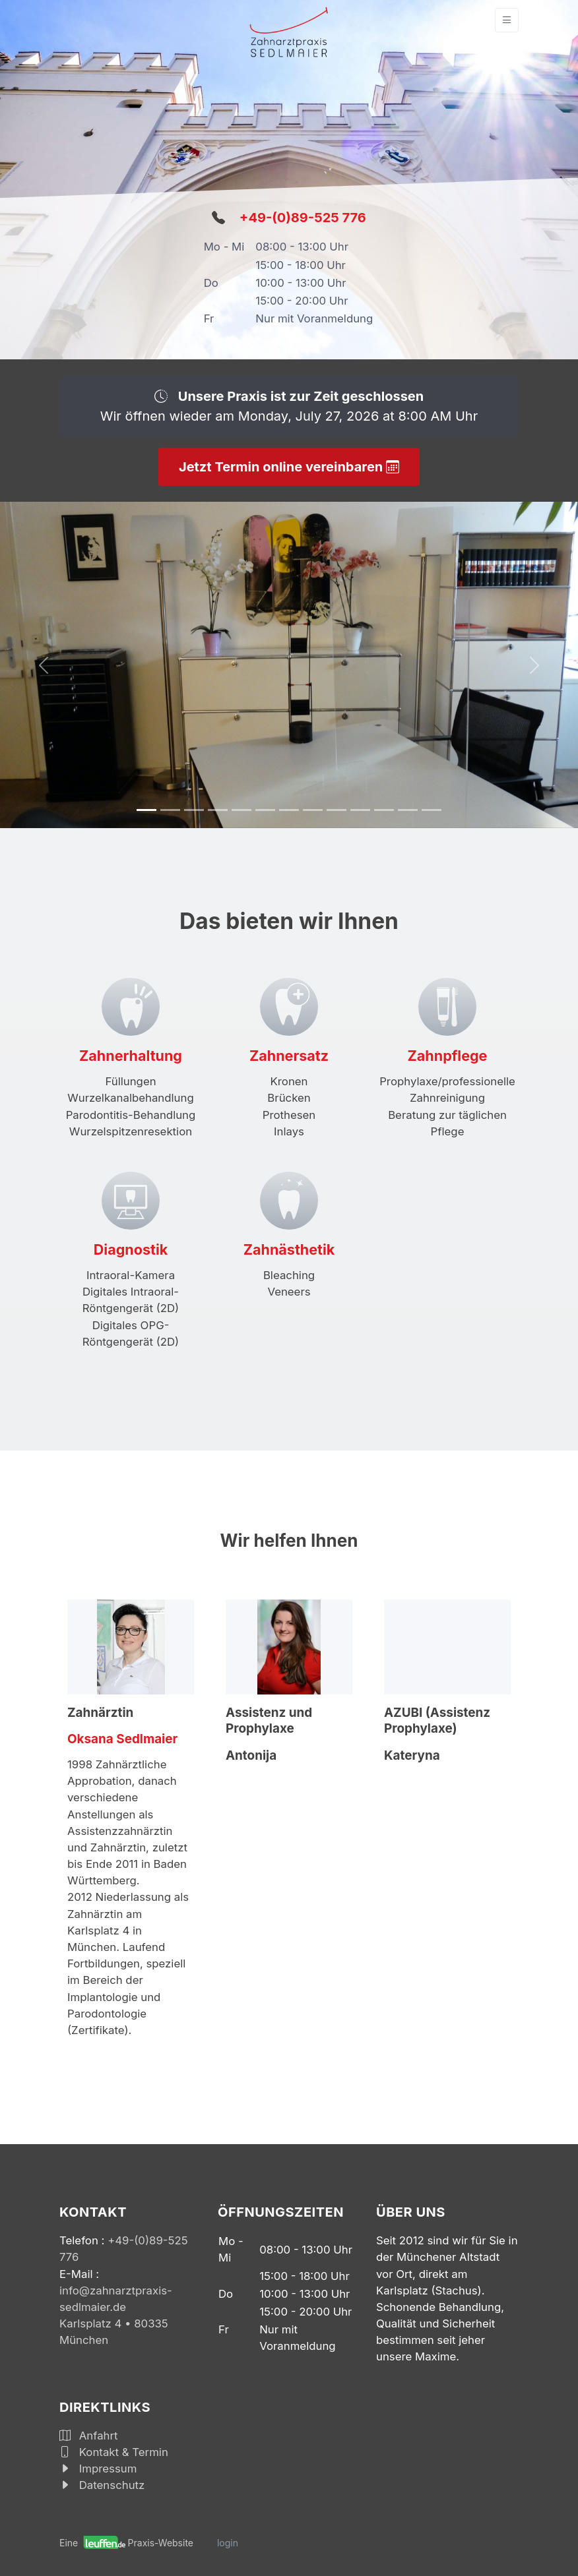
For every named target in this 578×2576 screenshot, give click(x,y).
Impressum (98, 2468)
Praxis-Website (160, 2542)
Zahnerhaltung (130, 1055)
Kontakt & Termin (113, 2452)
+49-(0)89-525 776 (303, 217)
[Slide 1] (146, 810)
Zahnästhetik (289, 1249)
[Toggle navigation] (507, 20)
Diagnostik (131, 1249)
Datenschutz (101, 2485)
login (227, 2542)
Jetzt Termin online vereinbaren (289, 467)
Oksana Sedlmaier (122, 1739)
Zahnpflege (448, 1055)
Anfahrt (88, 2435)
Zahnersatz (289, 1055)
